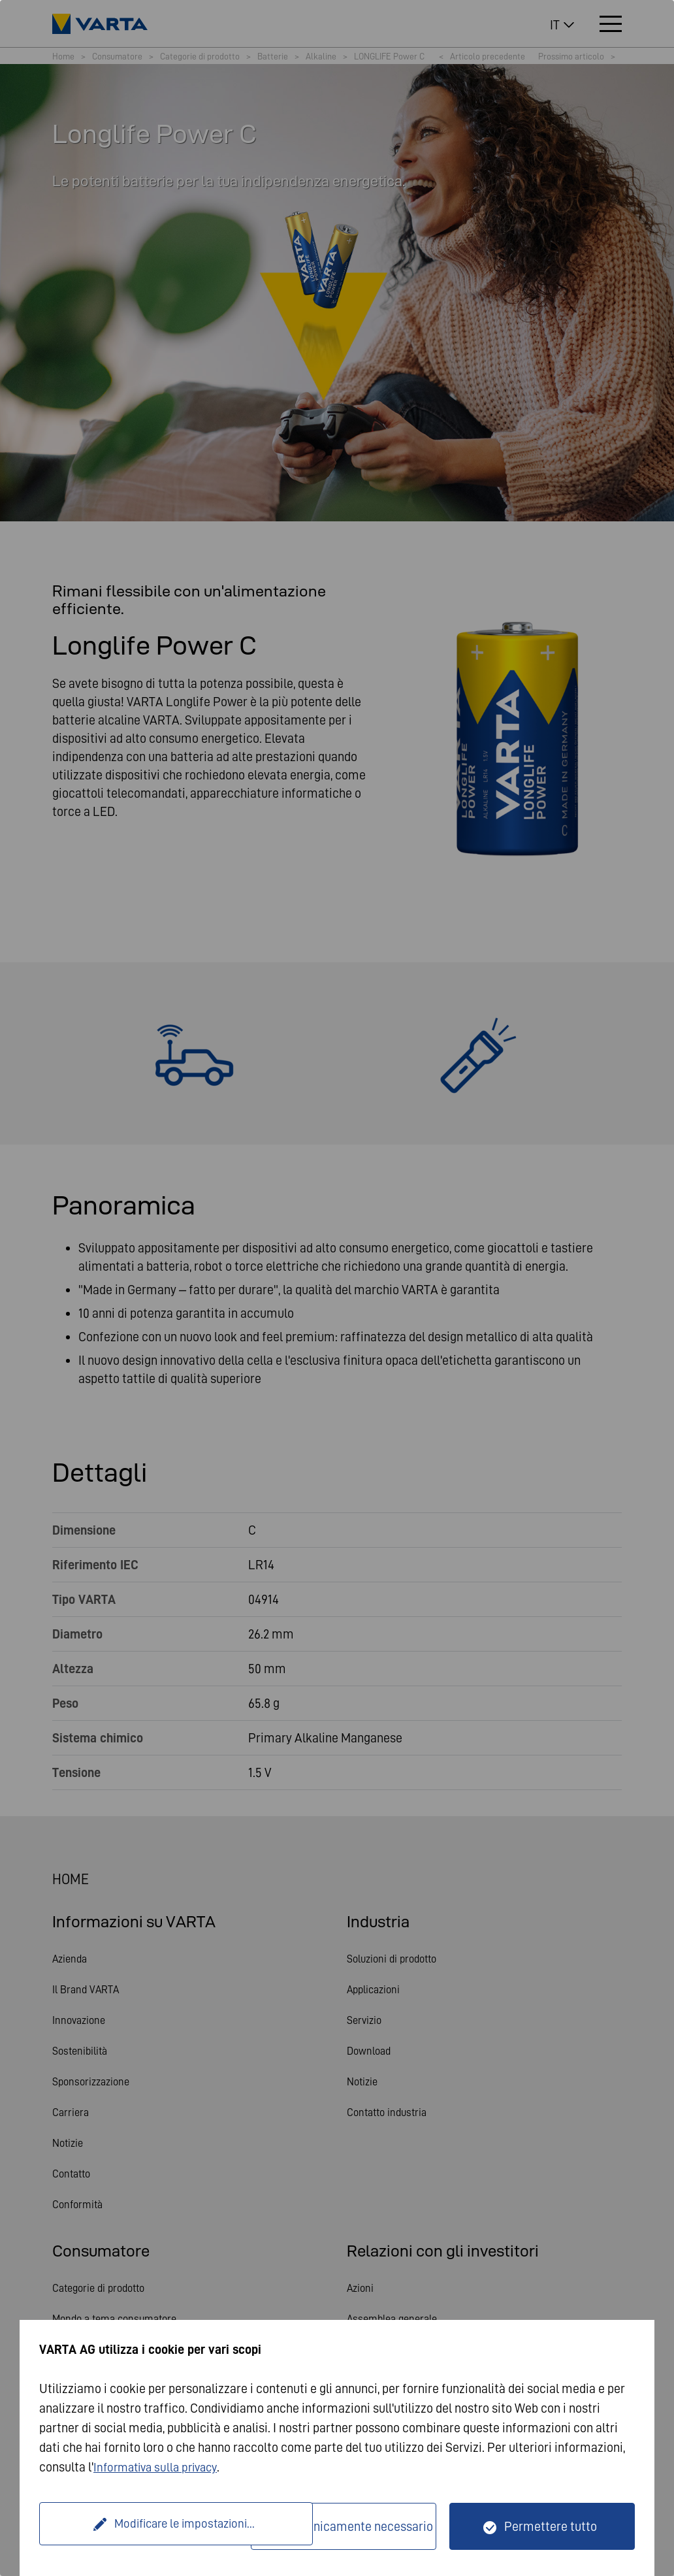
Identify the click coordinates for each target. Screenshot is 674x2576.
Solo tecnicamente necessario (351, 2526)
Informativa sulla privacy (160, 2467)
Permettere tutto (550, 2526)
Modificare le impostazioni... (146, 2526)
